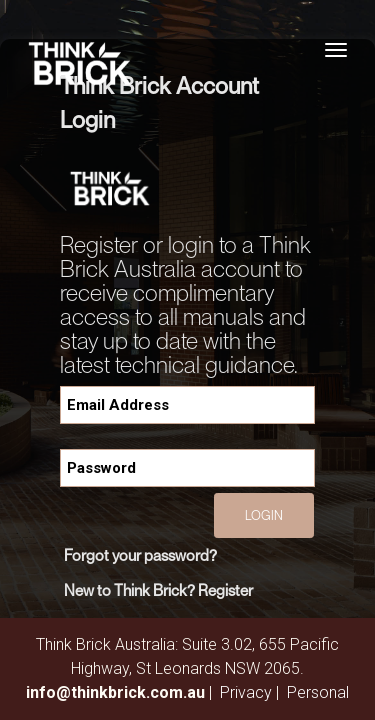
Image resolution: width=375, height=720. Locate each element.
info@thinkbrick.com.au (115, 692)
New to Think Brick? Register (158, 590)
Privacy (246, 692)
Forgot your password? (140, 555)
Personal (318, 692)
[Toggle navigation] (336, 50)
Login (264, 515)
